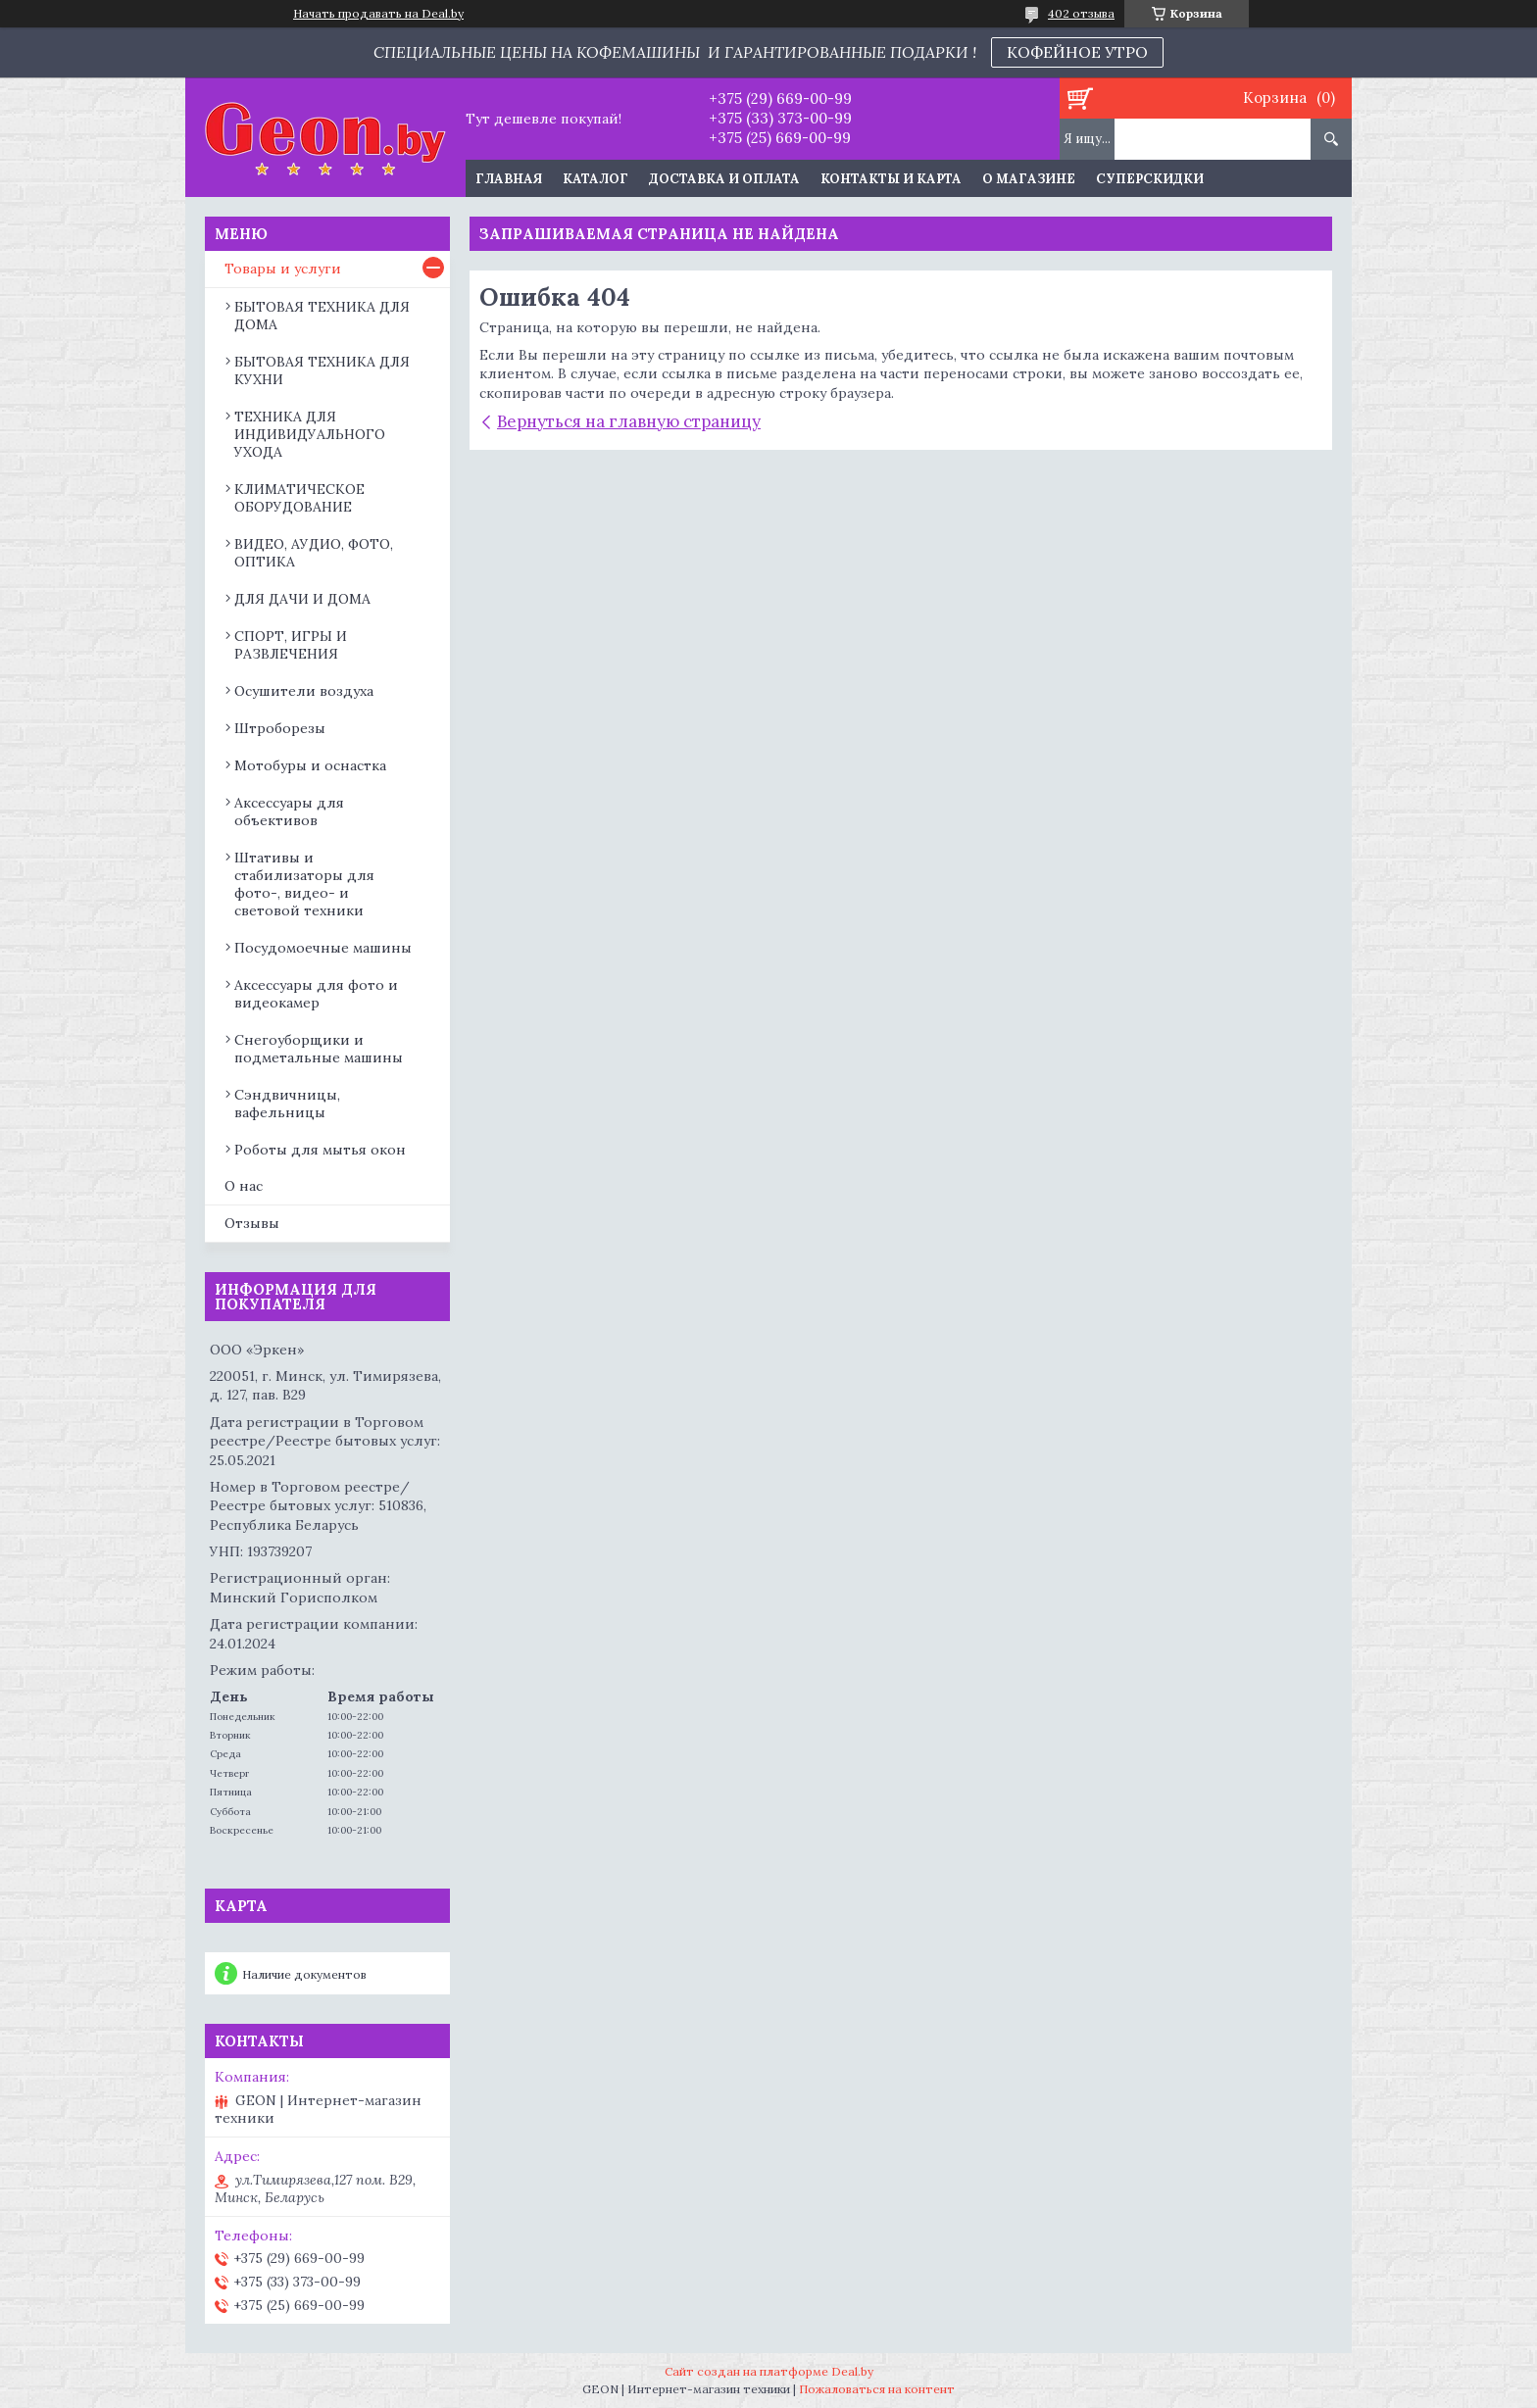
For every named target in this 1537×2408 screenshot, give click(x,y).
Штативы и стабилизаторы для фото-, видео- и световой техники (304, 884)
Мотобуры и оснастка (310, 765)
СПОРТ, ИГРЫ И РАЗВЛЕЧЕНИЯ (290, 645)
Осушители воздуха (303, 691)
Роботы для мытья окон (320, 1149)
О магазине (1028, 179)
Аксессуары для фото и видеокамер (316, 993)
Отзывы (251, 1223)
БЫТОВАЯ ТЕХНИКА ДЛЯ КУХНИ (322, 370)
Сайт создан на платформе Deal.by (769, 2371)
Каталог (595, 179)
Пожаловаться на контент (877, 2389)
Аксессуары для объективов (289, 811)
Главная (508, 179)
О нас (243, 1186)
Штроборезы (279, 728)
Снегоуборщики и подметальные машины (318, 1048)
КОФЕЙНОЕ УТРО (1077, 52)
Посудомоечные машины (323, 948)
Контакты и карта (891, 179)
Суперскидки (1150, 179)
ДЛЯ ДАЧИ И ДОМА (302, 599)
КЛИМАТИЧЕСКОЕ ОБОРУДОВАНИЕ (299, 498)
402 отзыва (1081, 13)
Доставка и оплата (724, 179)
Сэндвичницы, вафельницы (287, 1103)
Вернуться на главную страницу (629, 421)
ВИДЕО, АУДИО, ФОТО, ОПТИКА (313, 552)
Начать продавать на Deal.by (378, 14)
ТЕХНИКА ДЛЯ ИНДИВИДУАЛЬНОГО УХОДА (309, 434)
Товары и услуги (282, 268)
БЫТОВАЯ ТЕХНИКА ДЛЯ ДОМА (322, 315)
